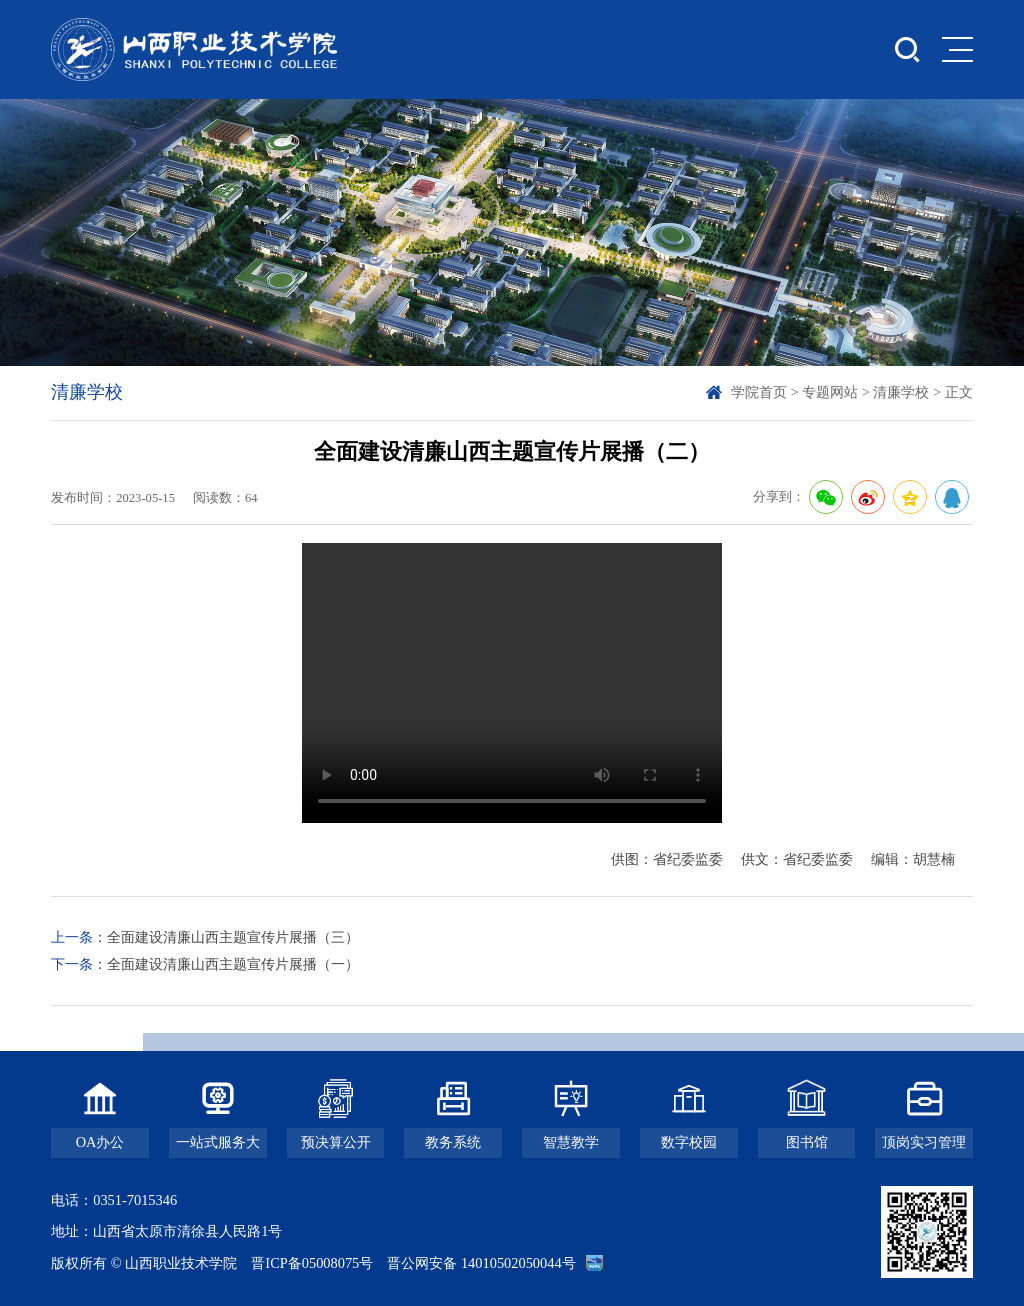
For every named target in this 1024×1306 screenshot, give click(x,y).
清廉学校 (901, 392)
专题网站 (830, 392)
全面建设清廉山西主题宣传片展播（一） (233, 964)
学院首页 (759, 392)
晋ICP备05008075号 (312, 1263)
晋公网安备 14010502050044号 (481, 1263)
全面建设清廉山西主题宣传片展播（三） (233, 937)
